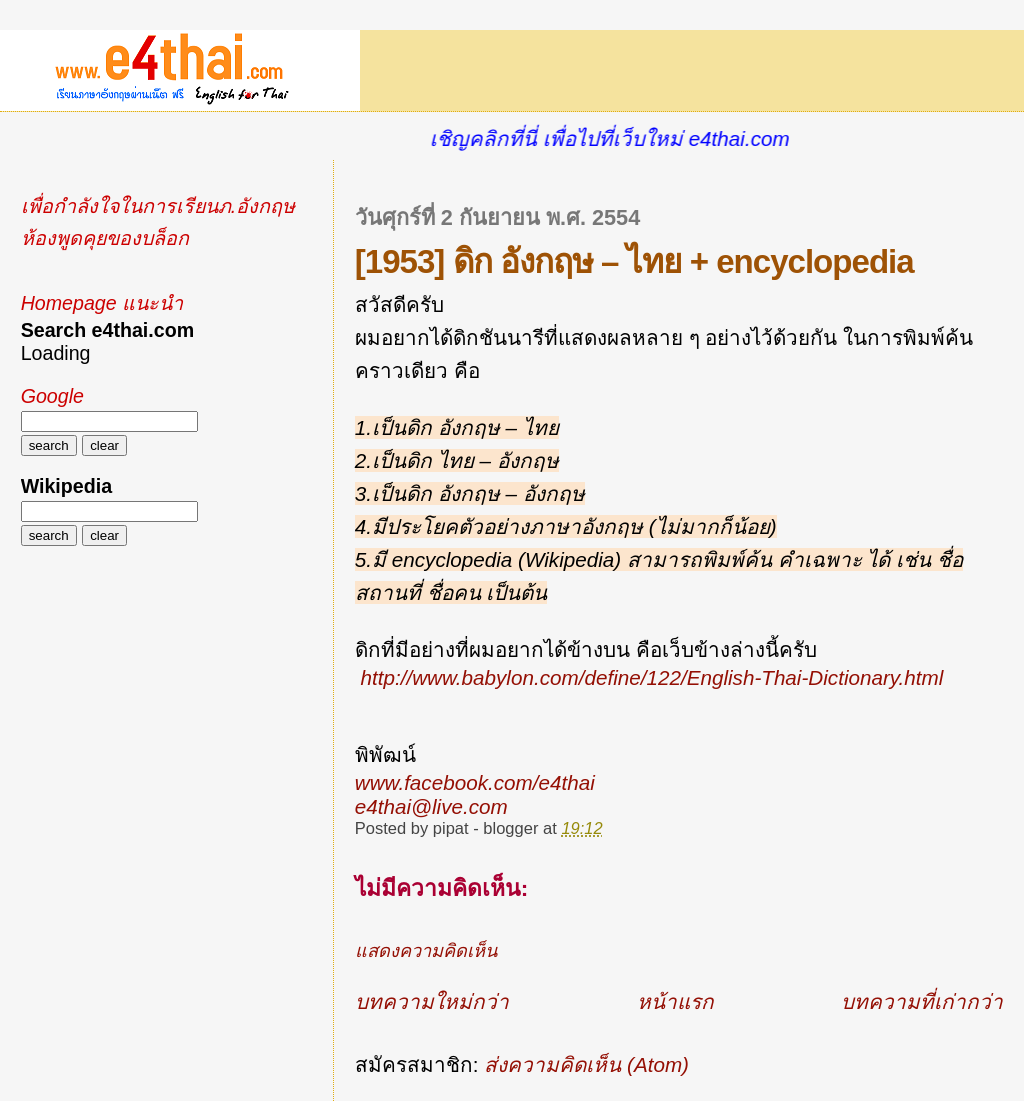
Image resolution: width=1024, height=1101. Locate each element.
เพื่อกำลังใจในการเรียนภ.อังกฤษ (158, 206)
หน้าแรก (675, 1001)
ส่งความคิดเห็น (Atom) (586, 1064)
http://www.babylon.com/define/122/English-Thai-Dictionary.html (652, 677)
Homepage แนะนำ (102, 303)
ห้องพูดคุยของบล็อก (105, 238)
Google (52, 396)
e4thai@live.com (431, 806)
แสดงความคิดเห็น (426, 951)
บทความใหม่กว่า (432, 1001)
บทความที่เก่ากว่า (922, 1001)
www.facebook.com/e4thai (475, 782)
